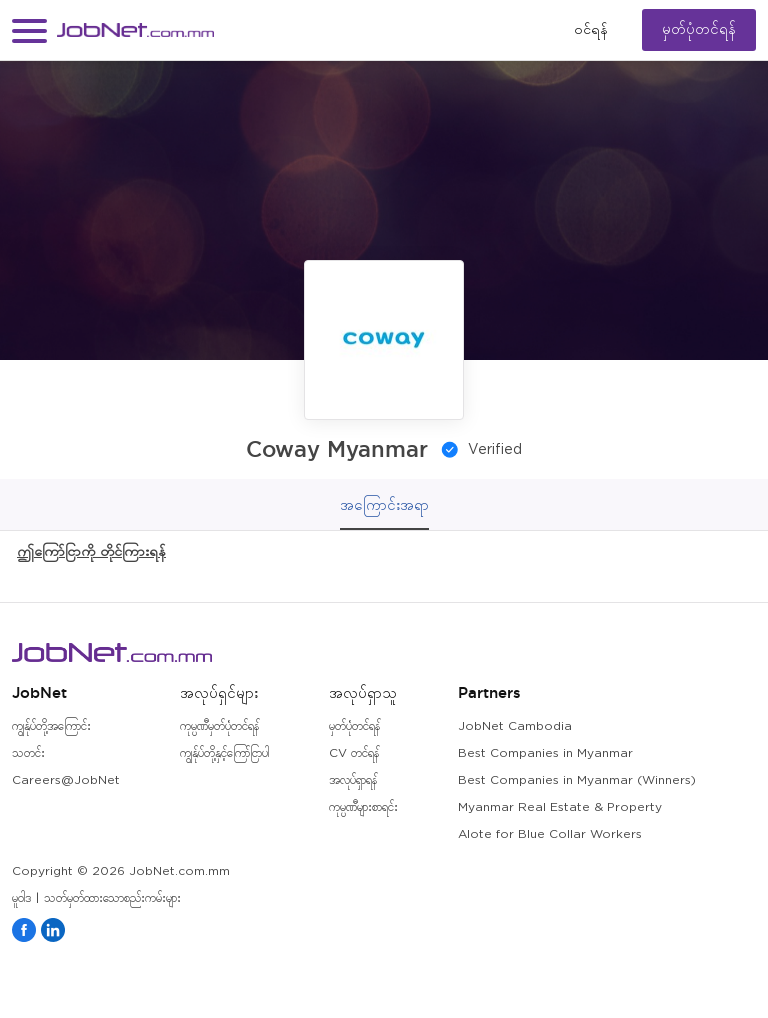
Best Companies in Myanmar (545, 753)
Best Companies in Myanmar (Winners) (577, 780)
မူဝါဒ (21, 898)
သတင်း (28, 753)
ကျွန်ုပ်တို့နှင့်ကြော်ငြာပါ (224, 753)
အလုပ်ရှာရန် (353, 780)
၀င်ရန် (591, 30)
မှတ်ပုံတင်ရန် (699, 29)
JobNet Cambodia (515, 726)
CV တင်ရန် (354, 753)
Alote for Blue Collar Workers (550, 834)
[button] (29, 30)
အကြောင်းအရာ (384, 504)
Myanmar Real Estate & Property (560, 807)
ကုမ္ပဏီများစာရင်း (363, 807)
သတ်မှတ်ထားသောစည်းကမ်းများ (112, 898)
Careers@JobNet (66, 780)
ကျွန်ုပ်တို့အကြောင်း (51, 726)
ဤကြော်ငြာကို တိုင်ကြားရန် (91, 550)
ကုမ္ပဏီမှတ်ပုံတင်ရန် (219, 726)
